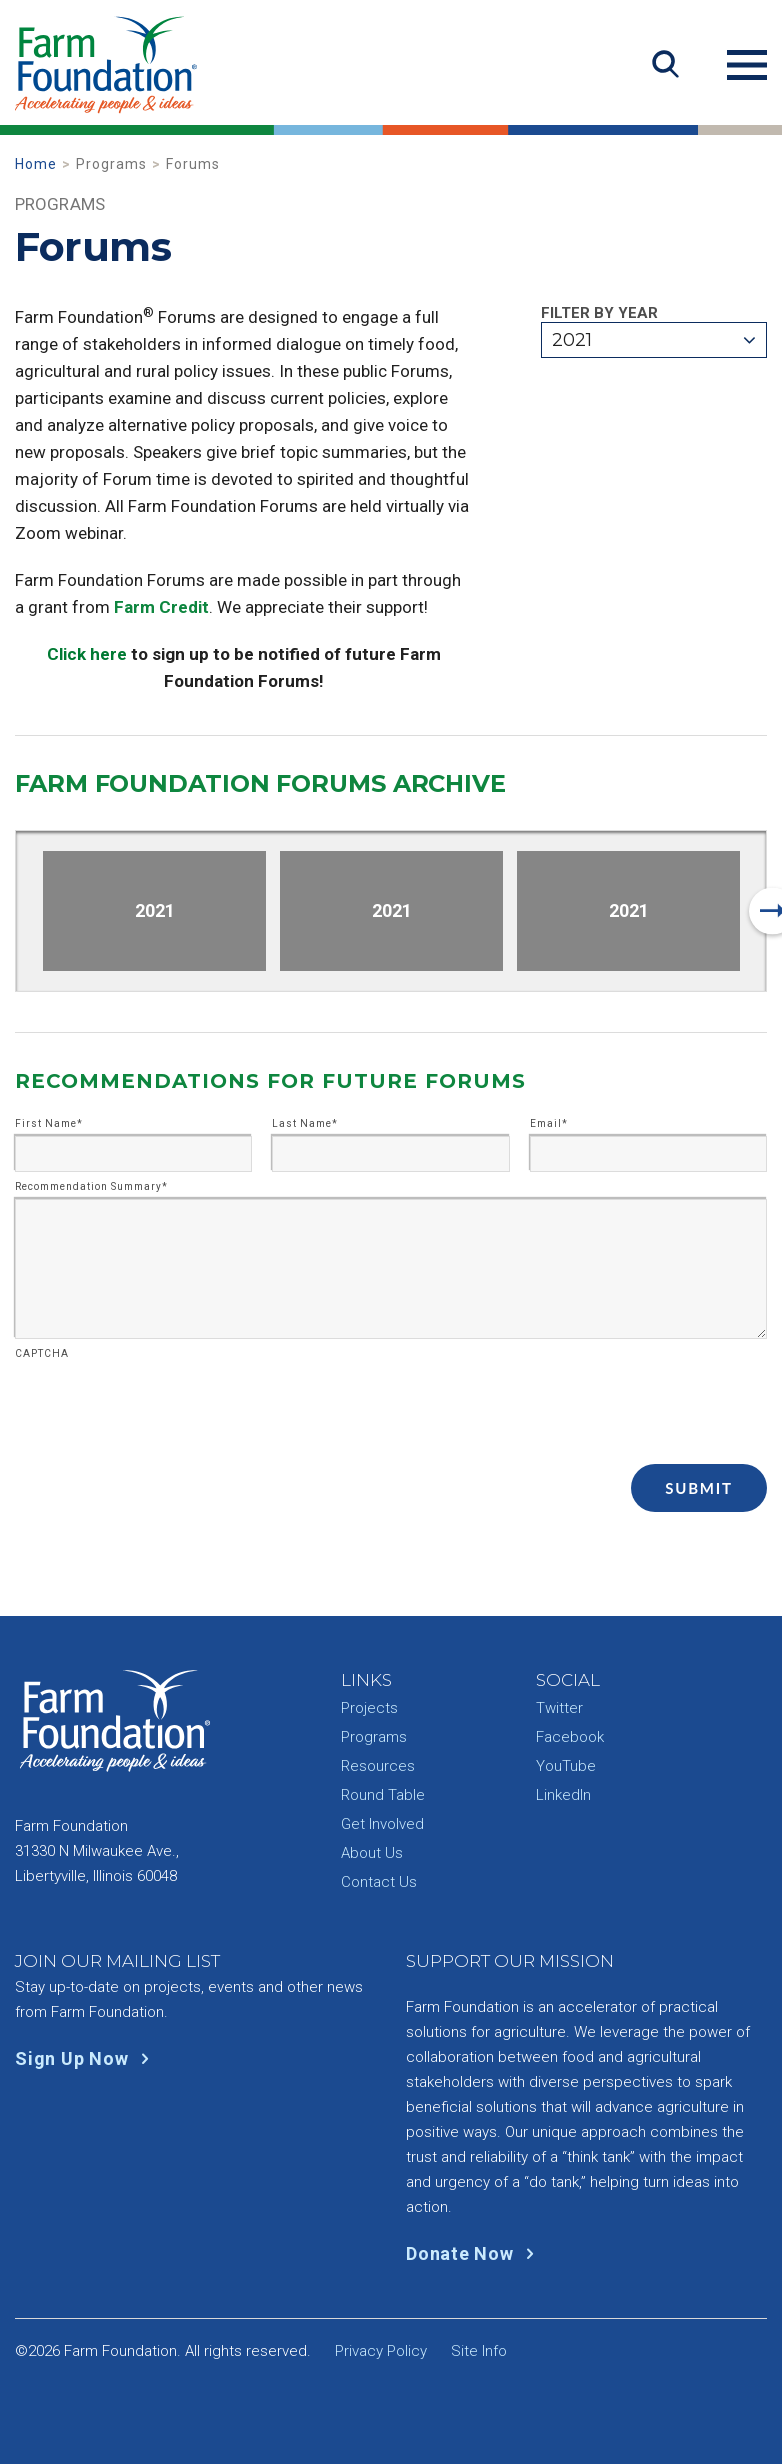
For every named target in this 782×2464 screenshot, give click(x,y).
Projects (369, 1708)
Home (36, 164)
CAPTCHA (42, 1354)
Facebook (570, 1737)
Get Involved (382, 1824)
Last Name (305, 1124)
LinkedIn (563, 1795)
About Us (372, 1853)
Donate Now (474, 2253)
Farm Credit (161, 607)
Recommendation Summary (91, 1187)
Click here (87, 654)
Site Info (479, 2351)
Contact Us (379, 1882)
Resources (378, 1766)
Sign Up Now (86, 2058)
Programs (374, 1737)
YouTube (566, 1766)
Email (549, 1124)
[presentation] (167, 1405)
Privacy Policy (381, 2351)
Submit (698, 1488)
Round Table (383, 1795)
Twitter (559, 1708)
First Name (49, 1124)
